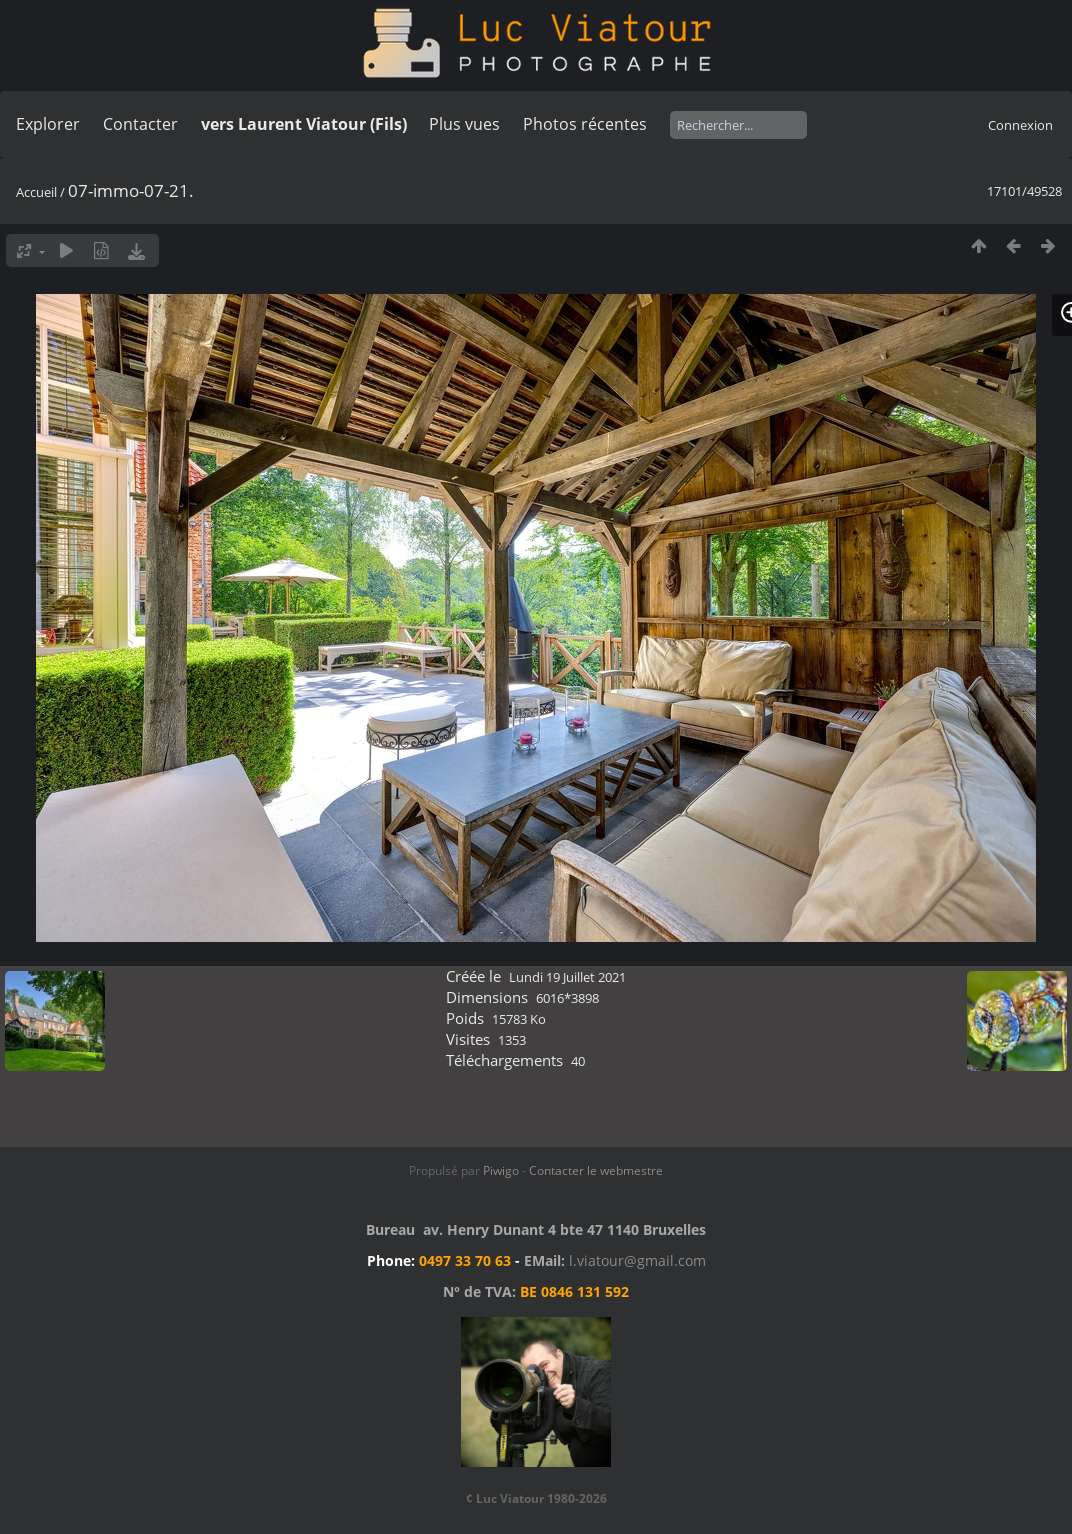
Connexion (1020, 125)
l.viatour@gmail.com (637, 1260)
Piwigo (501, 1170)
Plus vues (464, 124)
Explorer (48, 124)
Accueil (36, 192)
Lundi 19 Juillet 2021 (567, 977)
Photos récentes (585, 124)
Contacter (140, 124)
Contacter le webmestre (596, 1170)
